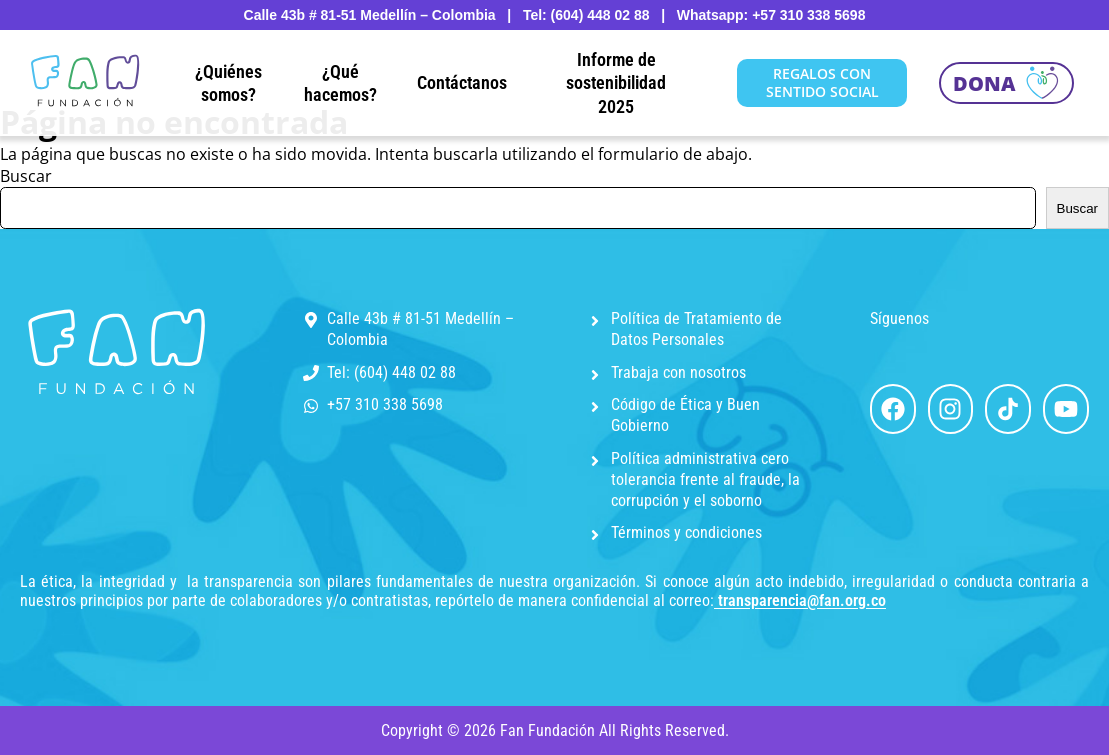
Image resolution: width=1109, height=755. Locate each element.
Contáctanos (462, 82)
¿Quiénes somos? (228, 83)
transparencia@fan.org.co (802, 600)
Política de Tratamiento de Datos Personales (696, 329)
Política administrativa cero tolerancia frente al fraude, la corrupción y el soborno (705, 479)
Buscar (26, 176)
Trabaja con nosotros (678, 372)
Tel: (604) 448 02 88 (391, 372)
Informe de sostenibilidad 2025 (616, 83)
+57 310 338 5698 (385, 404)
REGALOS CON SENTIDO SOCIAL (822, 82)
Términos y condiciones (686, 532)
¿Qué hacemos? (340, 83)
